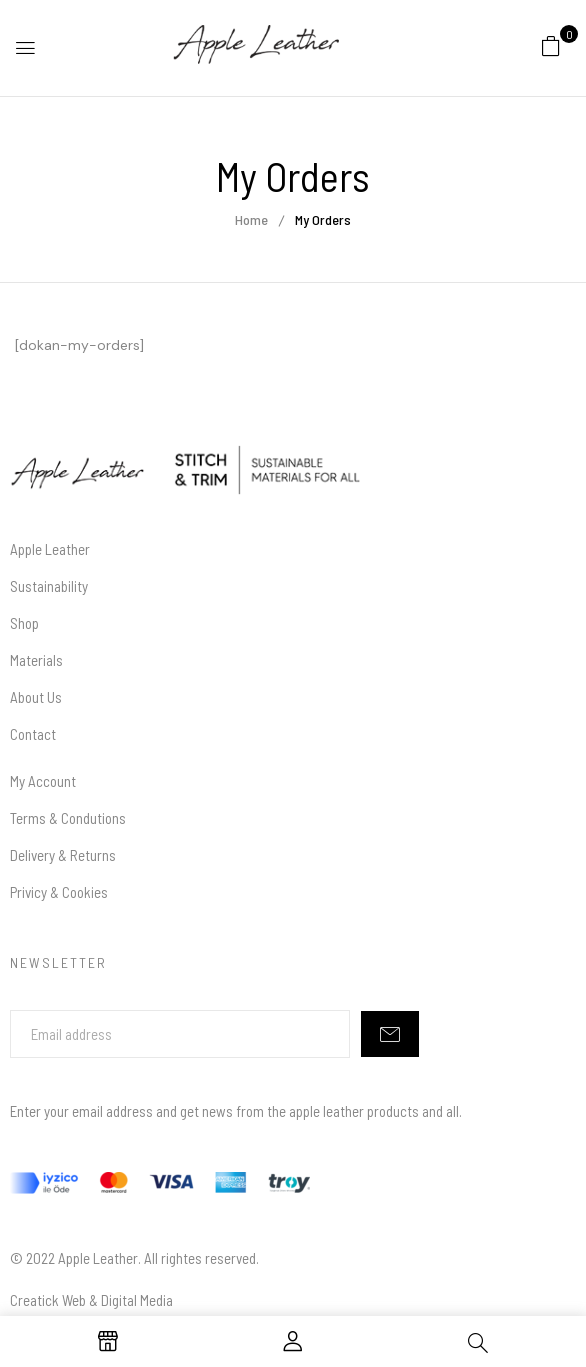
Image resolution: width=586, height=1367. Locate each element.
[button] (551, 45)
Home (251, 219)
